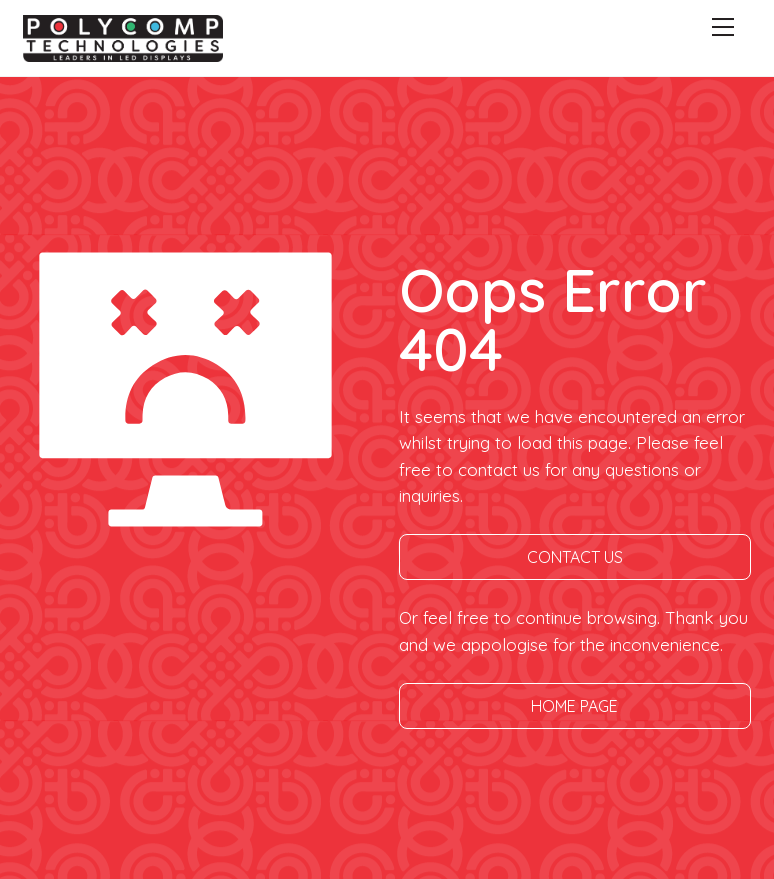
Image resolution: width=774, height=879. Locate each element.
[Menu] (723, 27)
